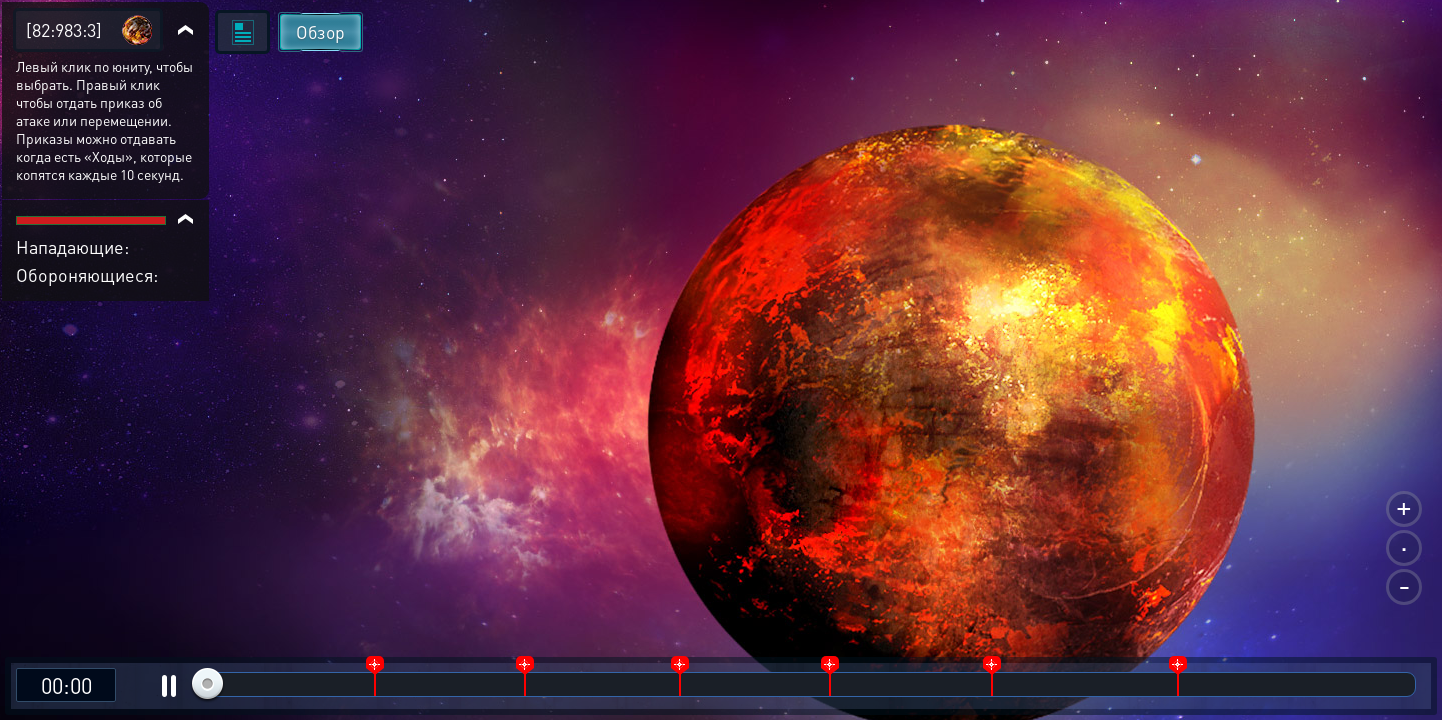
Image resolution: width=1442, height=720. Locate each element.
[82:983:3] (64, 29)
